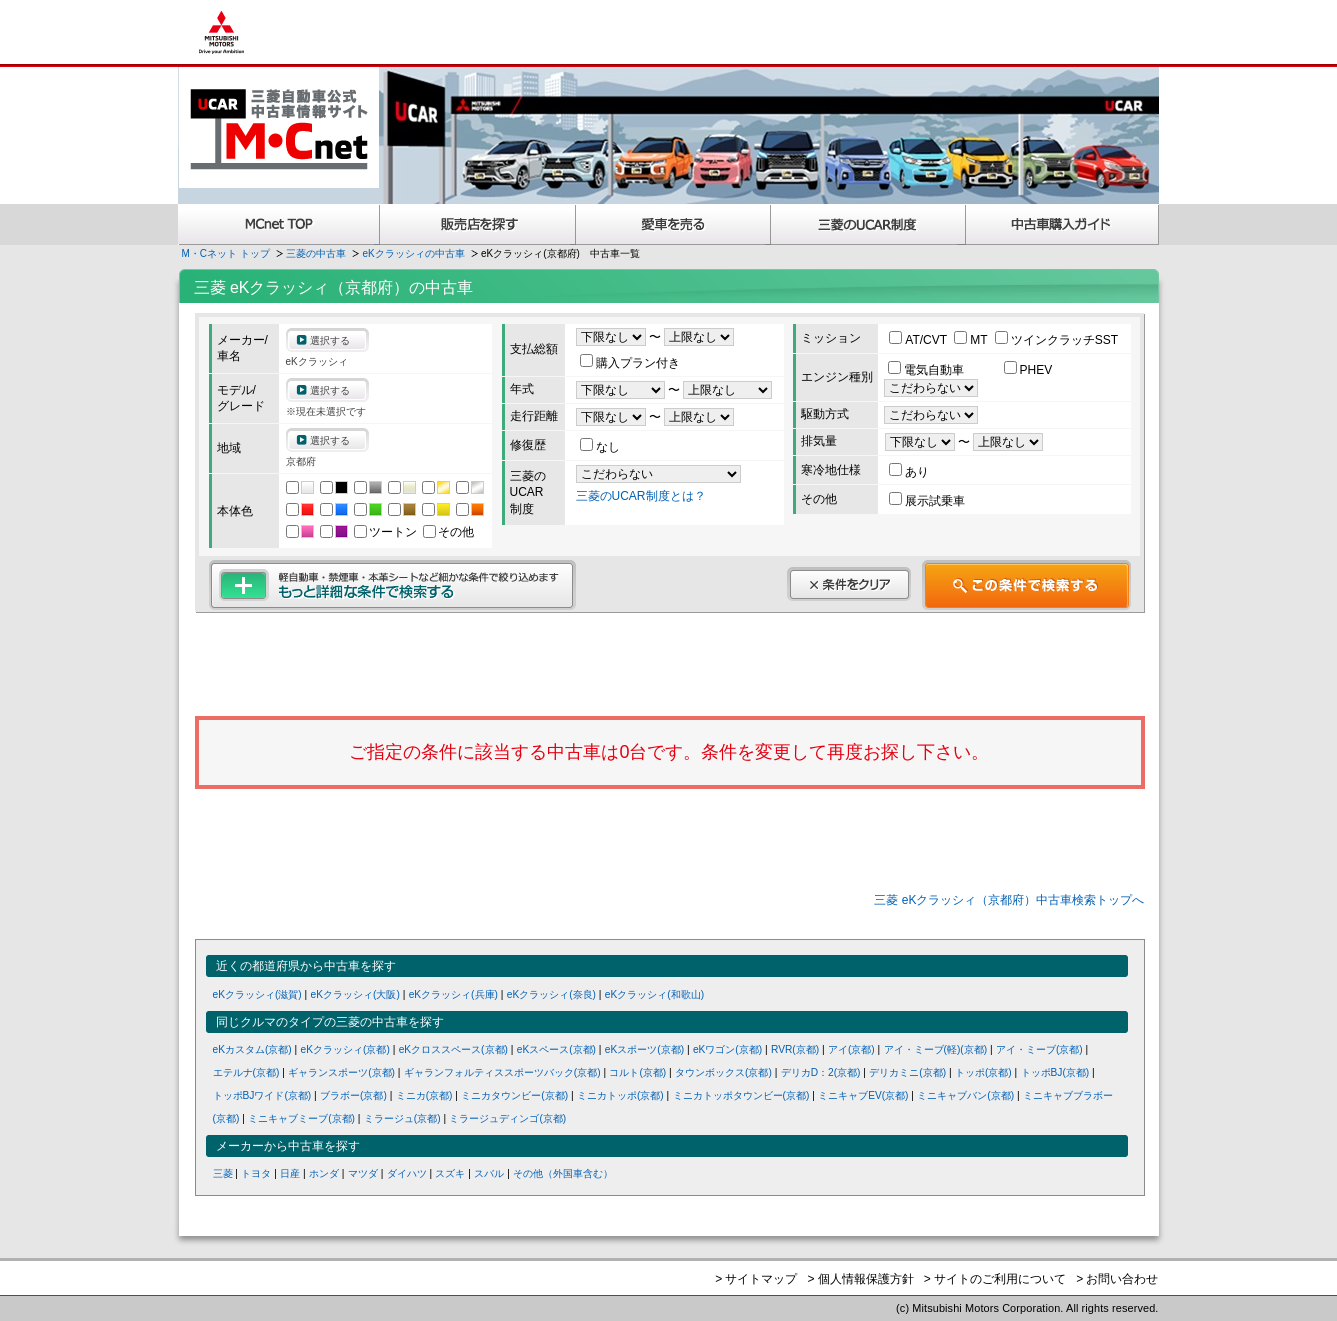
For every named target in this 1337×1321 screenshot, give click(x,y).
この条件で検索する (1026, 585)
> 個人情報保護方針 (860, 1279)
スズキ (450, 1173)
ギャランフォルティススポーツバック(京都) (502, 1072)
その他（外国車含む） (563, 1173)
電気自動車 (927, 370)
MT (972, 340)
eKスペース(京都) (556, 1049)
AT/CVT (919, 340)
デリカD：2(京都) (821, 1072)
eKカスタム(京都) (252, 1049)
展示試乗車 (927, 501)
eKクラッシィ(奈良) (551, 994)
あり (909, 472)
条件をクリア (849, 584)
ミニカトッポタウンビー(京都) (741, 1095)
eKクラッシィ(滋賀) (257, 994)
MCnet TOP (279, 224)
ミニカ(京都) (424, 1095)
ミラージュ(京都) (402, 1118)
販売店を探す (478, 224)
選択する (330, 340)
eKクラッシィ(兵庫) (453, 994)
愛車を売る (673, 224)
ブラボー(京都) (353, 1095)
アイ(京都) (851, 1049)
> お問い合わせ (1117, 1279)
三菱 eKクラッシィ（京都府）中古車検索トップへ (1009, 900)
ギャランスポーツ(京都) (341, 1072)
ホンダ (324, 1173)
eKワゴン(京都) (727, 1049)
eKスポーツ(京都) (644, 1049)
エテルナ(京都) (246, 1072)
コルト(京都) (637, 1072)
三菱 (223, 1173)
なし (600, 447)
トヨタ (256, 1173)
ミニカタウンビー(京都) (514, 1095)
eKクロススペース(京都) (453, 1049)
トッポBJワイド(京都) (262, 1095)
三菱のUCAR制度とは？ (641, 496)
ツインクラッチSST (1056, 340)
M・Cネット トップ (226, 253)
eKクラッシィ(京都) (345, 1049)
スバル (489, 1173)
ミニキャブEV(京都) (863, 1095)
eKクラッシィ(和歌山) (654, 994)
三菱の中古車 (316, 253)
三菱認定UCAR (868, 224)
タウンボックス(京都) (723, 1072)
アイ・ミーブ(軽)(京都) (936, 1049)
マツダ (363, 1173)
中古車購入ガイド (1063, 224)
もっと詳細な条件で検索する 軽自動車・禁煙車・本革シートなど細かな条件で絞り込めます (392, 585)
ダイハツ (407, 1173)
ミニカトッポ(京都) (620, 1095)
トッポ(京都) (983, 1072)
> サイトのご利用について (995, 1279)
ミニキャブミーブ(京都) (301, 1118)
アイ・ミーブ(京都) (1039, 1049)
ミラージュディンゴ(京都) (507, 1118)
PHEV (1028, 370)
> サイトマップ (756, 1279)
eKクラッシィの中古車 (414, 253)
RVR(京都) (795, 1049)
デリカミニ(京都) (907, 1072)
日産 (290, 1173)
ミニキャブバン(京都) (965, 1095)
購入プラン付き (630, 363)
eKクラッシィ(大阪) (355, 994)
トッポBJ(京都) (1055, 1072)
